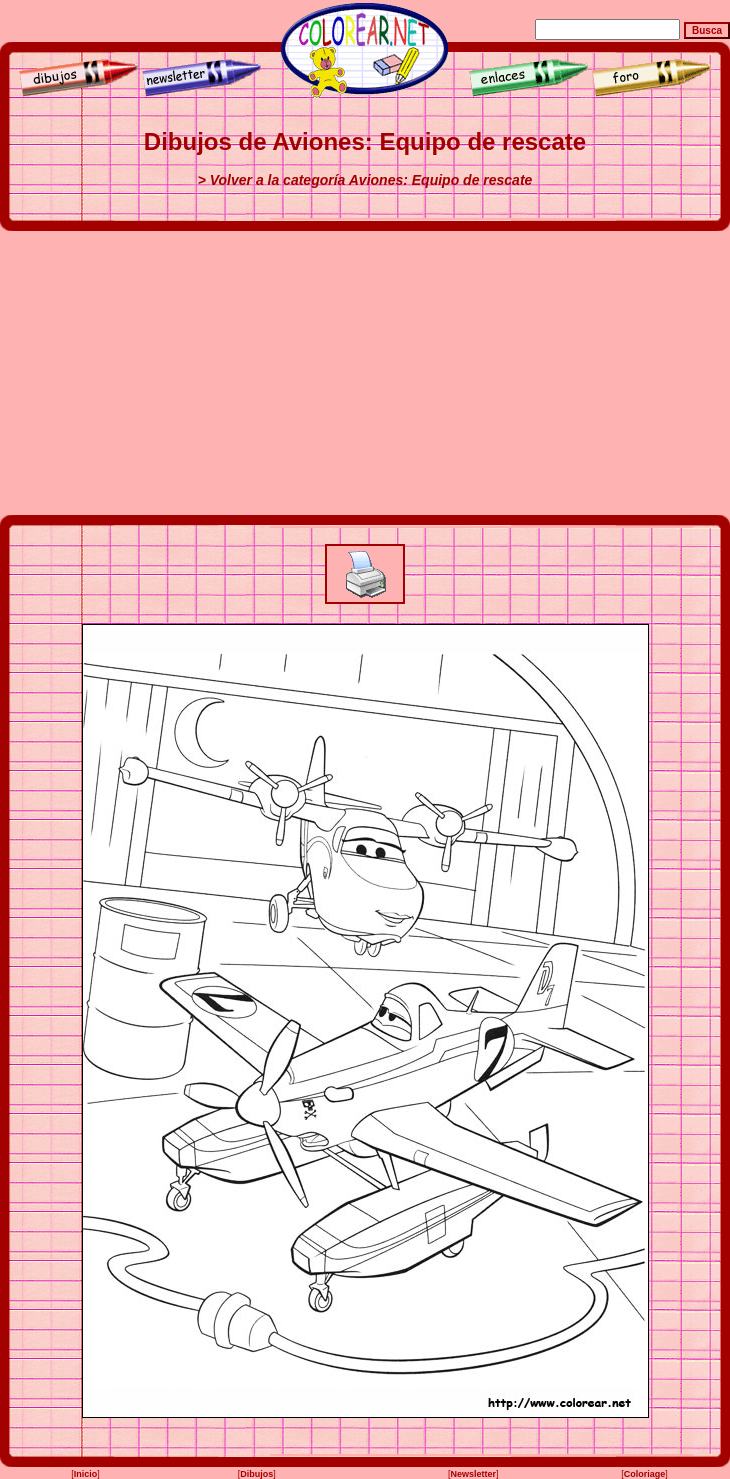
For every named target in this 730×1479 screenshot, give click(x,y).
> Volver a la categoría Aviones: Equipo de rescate (365, 180)
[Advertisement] (365, 373)
